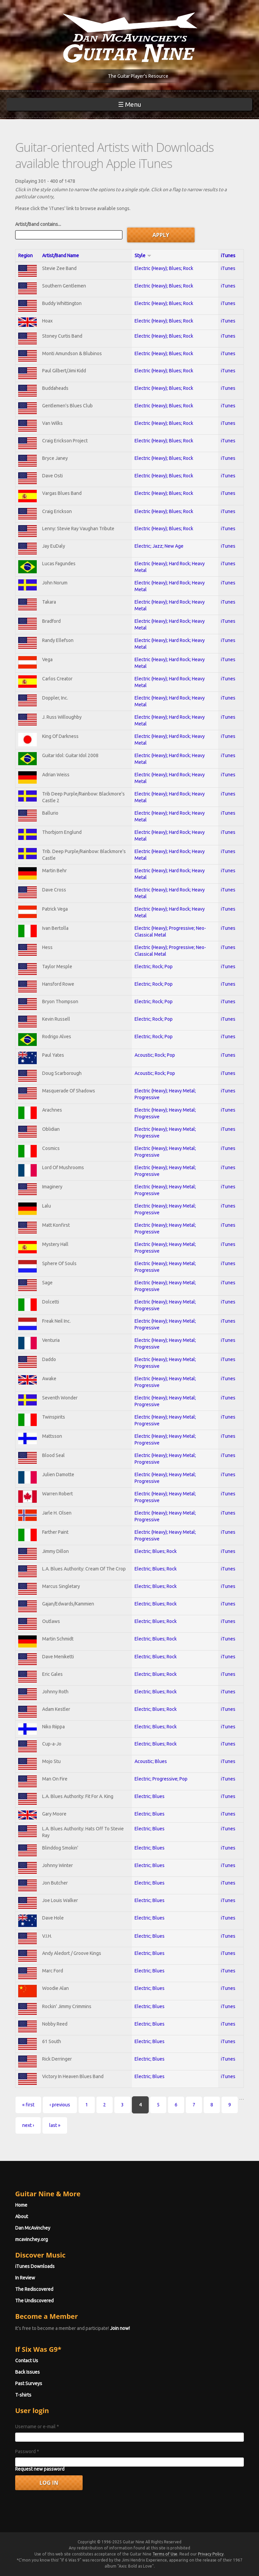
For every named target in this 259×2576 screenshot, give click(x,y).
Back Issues (27, 2372)
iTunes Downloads (35, 2266)
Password (27, 2451)
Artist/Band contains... (38, 224)
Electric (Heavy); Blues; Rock (164, 268)
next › (28, 2125)
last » (54, 2125)
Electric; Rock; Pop (154, 966)
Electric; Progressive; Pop (161, 1779)
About (21, 2216)
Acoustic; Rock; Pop (155, 1055)
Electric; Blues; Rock (156, 1551)
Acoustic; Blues (151, 1761)
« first (28, 2104)
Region (25, 255)
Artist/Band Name (60, 255)
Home (21, 2205)
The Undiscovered (34, 2300)
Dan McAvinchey (32, 2228)
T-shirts (23, 2395)
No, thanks (216, 2568)
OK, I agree (186, 2568)
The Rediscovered (34, 2289)
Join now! (120, 2328)
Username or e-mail (37, 2426)
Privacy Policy (211, 2554)
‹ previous (60, 2104)
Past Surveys (28, 2383)
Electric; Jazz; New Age (159, 546)
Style (143, 255)
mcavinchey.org (31, 2239)
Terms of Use (164, 2554)
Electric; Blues (150, 1796)
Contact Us (26, 2360)
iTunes (228, 255)
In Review (25, 2277)
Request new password (39, 2469)
